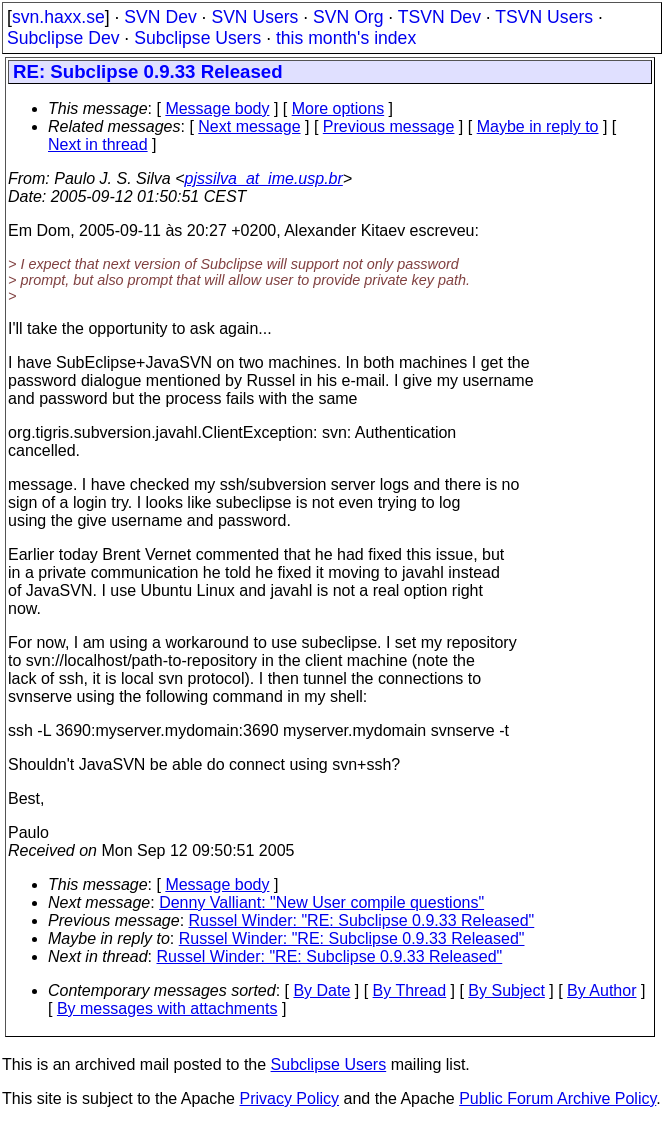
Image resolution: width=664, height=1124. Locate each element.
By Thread (410, 990)
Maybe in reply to (538, 126)
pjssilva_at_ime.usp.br (264, 178)
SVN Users (254, 17)
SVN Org (348, 17)
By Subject (506, 990)
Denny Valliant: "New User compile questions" (321, 902)
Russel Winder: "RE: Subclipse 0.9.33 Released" (362, 920)
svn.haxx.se (58, 17)
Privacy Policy (289, 1098)
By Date (321, 990)
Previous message (389, 126)
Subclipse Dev (63, 38)
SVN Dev (160, 17)
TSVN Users (544, 17)
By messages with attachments (167, 1008)
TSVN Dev (439, 17)
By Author (601, 990)
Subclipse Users (197, 38)
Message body (217, 108)
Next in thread (98, 144)
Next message (249, 126)
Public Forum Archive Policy (557, 1098)
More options (338, 108)
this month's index (346, 38)
